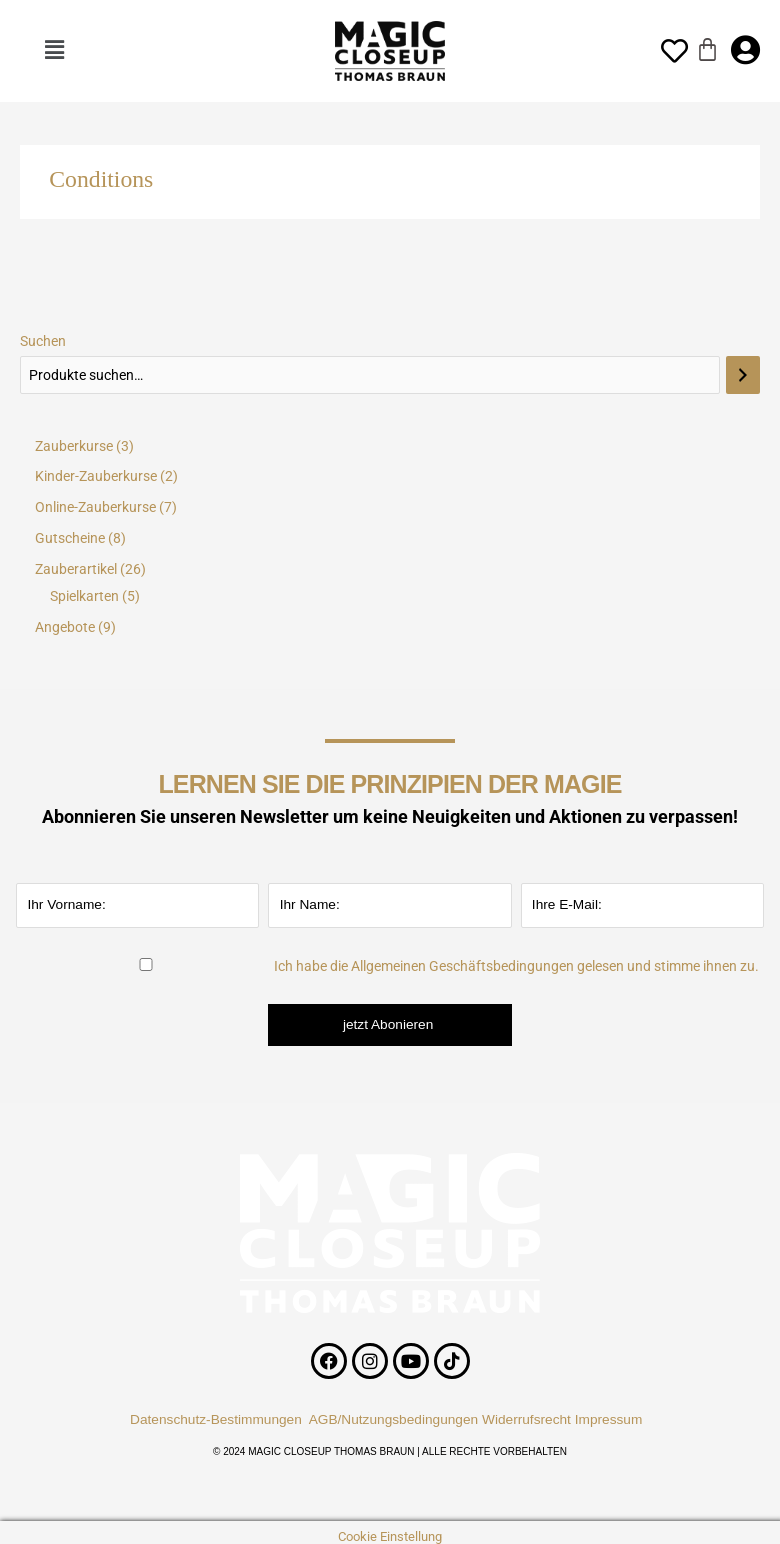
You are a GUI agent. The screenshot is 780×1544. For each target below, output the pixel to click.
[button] (54, 51)
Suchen (43, 341)
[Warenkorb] (707, 49)
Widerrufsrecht (526, 1419)
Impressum (612, 1419)
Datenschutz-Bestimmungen (216, 1419)
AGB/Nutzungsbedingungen (394, 1419)
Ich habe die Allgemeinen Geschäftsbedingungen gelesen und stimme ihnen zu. (516, 966)
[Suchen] (743, 375)
